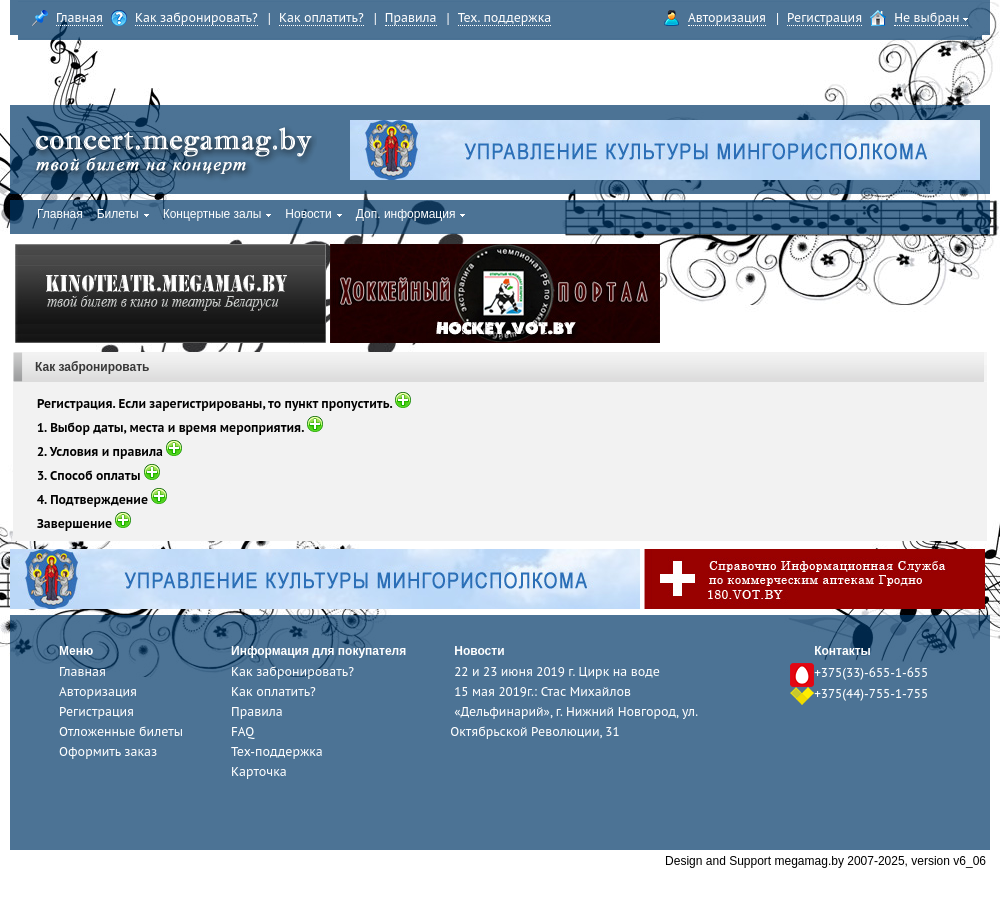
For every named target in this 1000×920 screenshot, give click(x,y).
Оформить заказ (108, 751)
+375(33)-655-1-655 (871, 672)
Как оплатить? (321, 17)
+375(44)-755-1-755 (871, 693)
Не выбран (931, 17)
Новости (313, 214)
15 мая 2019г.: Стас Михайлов (542, 691)
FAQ (242, 731)
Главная (79, 17)
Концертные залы (217, 214)
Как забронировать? (196, 17)
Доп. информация (411, 214)
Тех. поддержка (505, 17)
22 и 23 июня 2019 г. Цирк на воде (557, 671)
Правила (411, 17)
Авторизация (727, 17)
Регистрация (824, 17)
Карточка (259, 771)
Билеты (123, 214)
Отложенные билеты (121, 731)
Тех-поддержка (277, 751)
